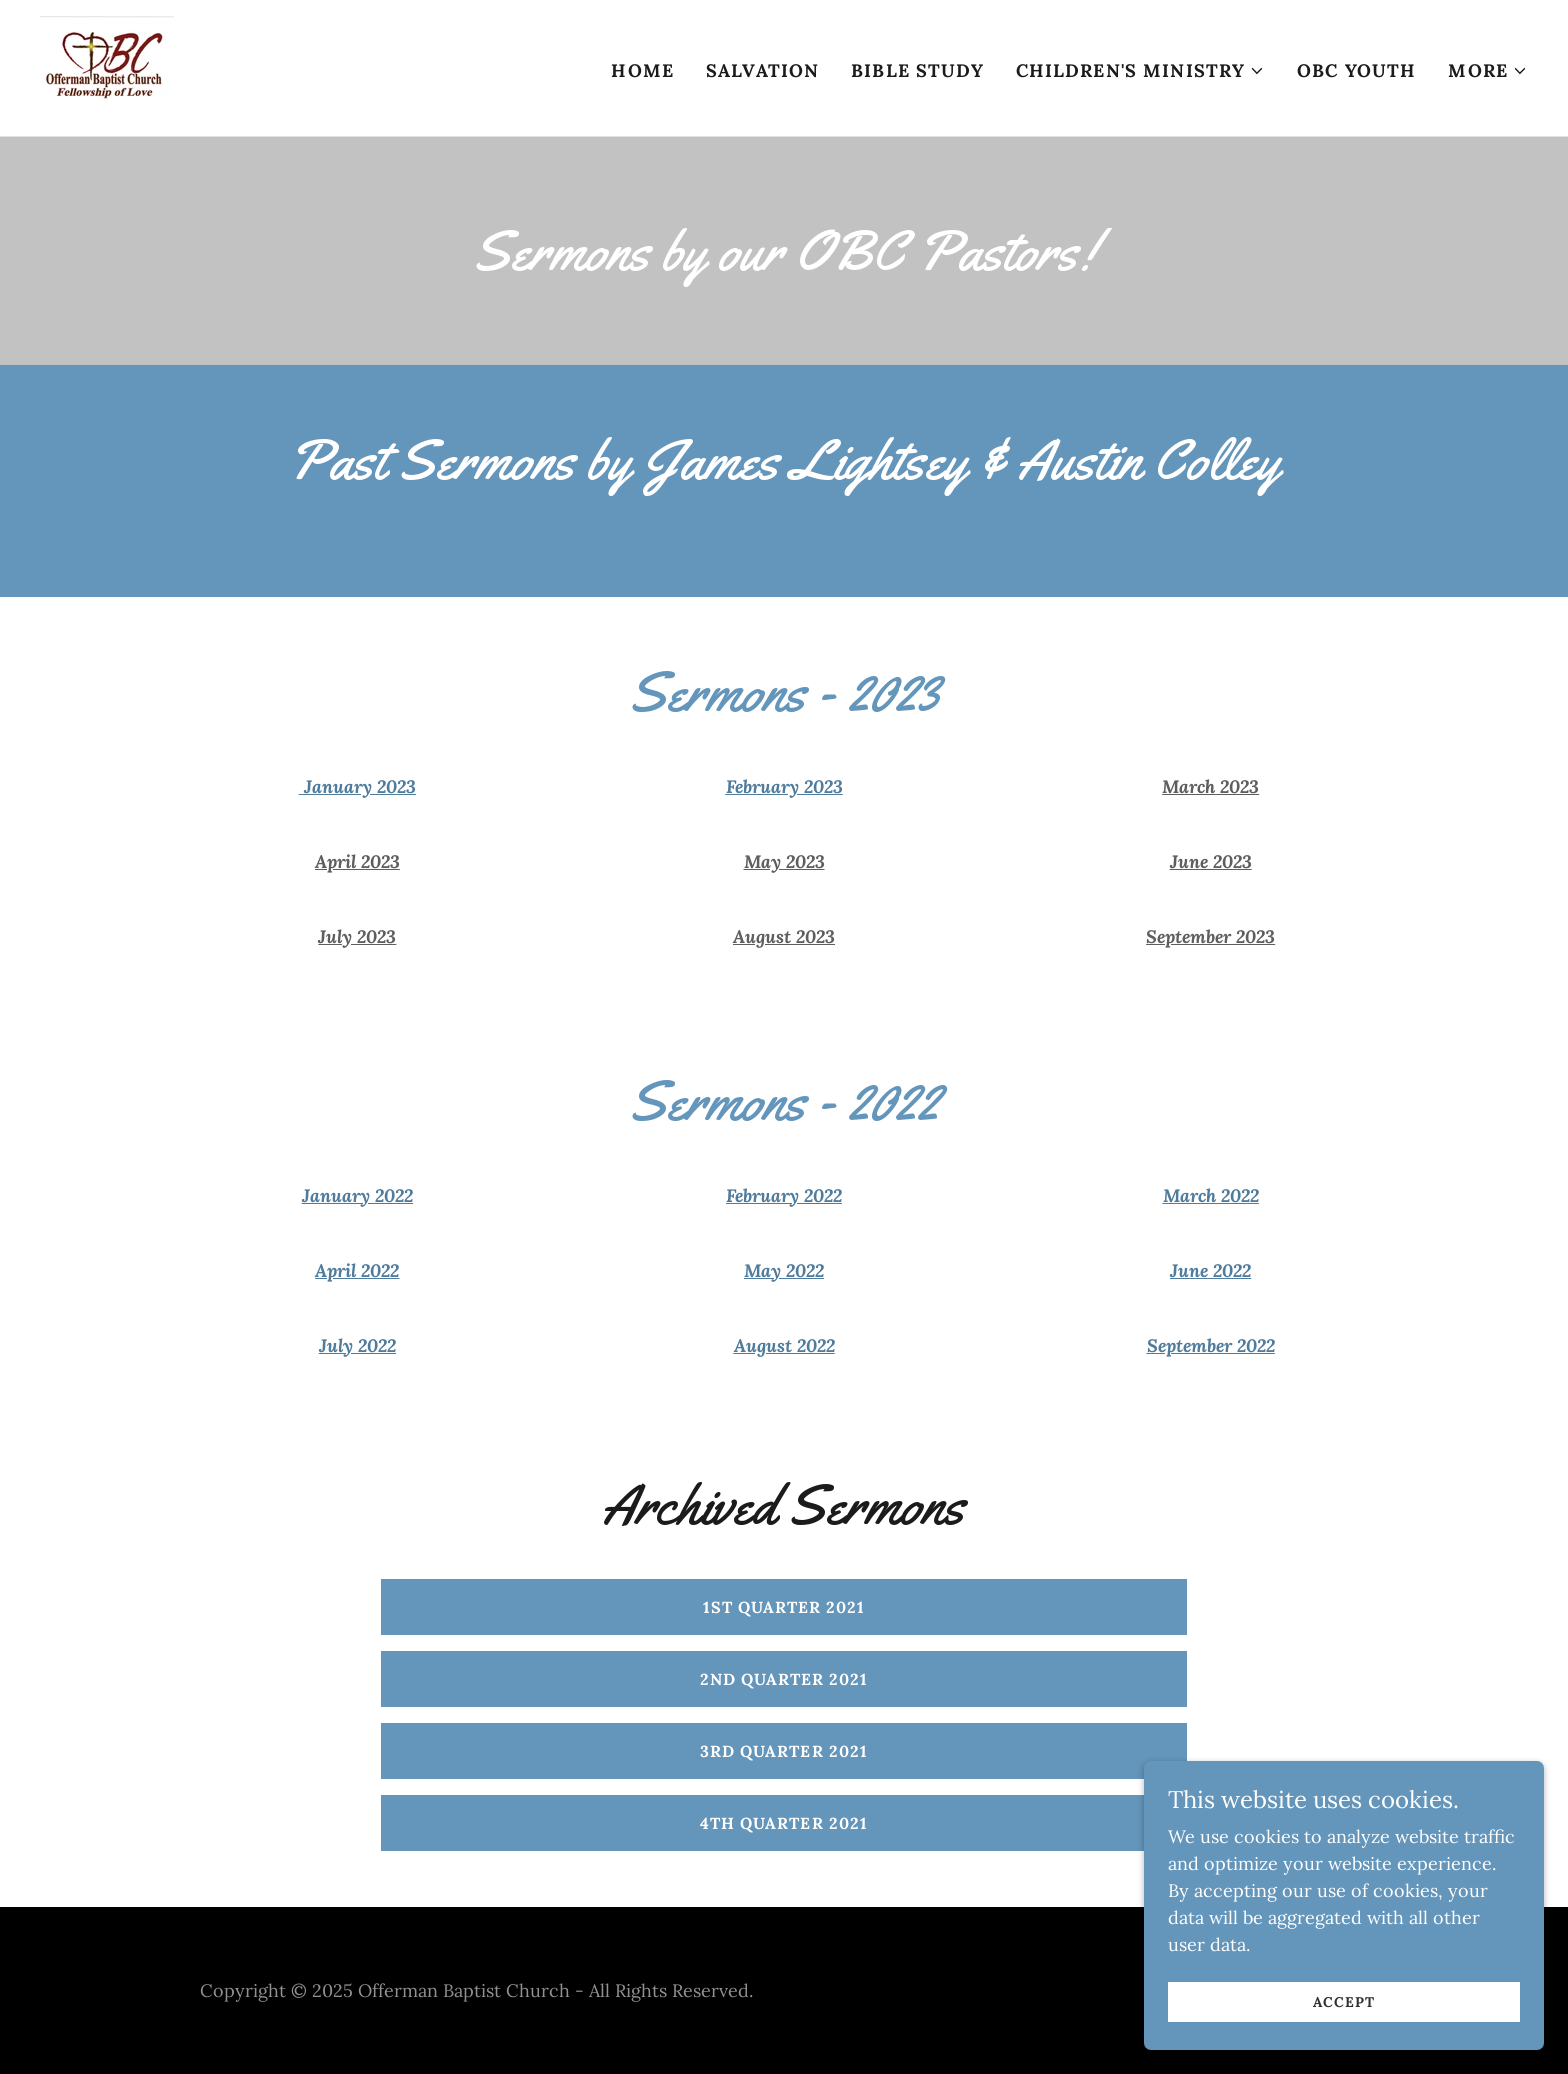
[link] (107, 66)
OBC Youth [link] (1356, 70)
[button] (1141, 71)
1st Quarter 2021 (784, 1607)
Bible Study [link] (917, 70)
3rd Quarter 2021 (783, 1751)
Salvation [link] (762, 70)
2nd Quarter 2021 (784, 1679)
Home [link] (642, 70)
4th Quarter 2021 (783, 1823)
